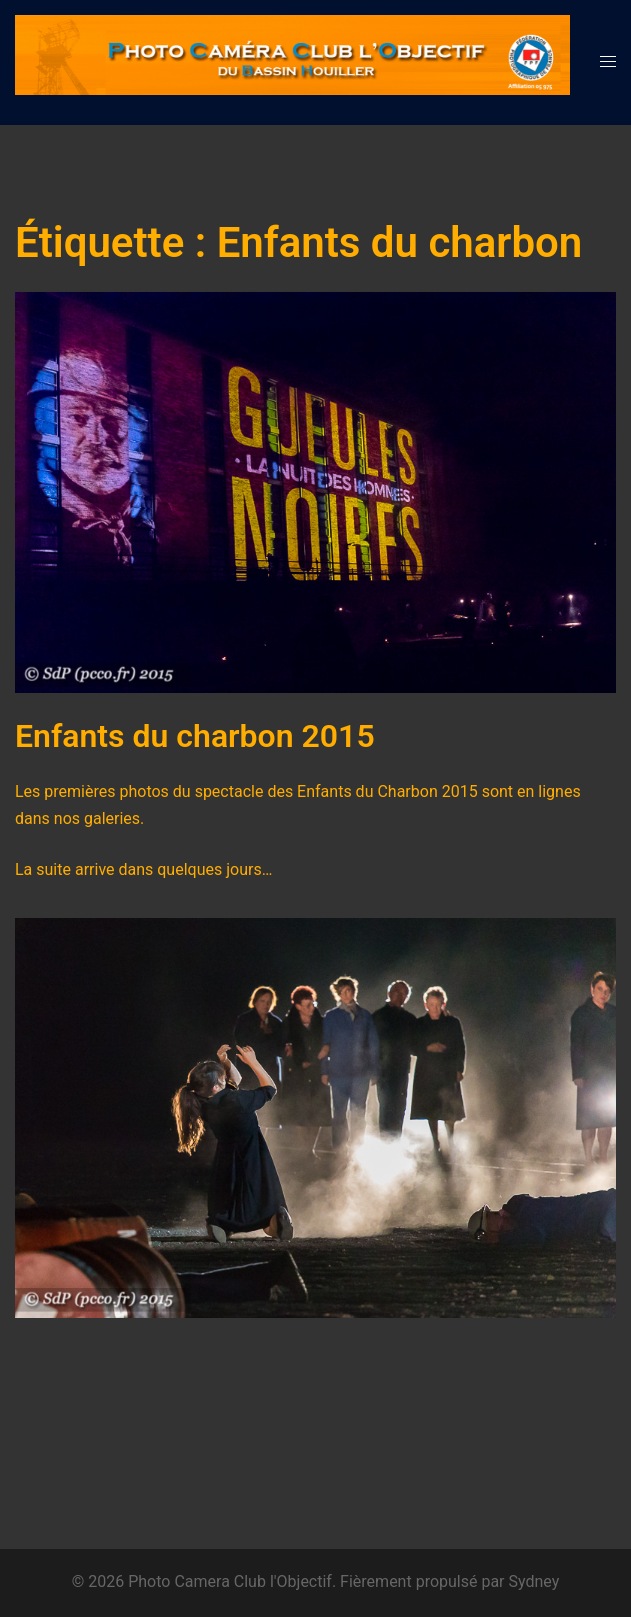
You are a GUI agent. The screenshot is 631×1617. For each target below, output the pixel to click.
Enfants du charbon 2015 (195, 736)
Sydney (534, 1581)
